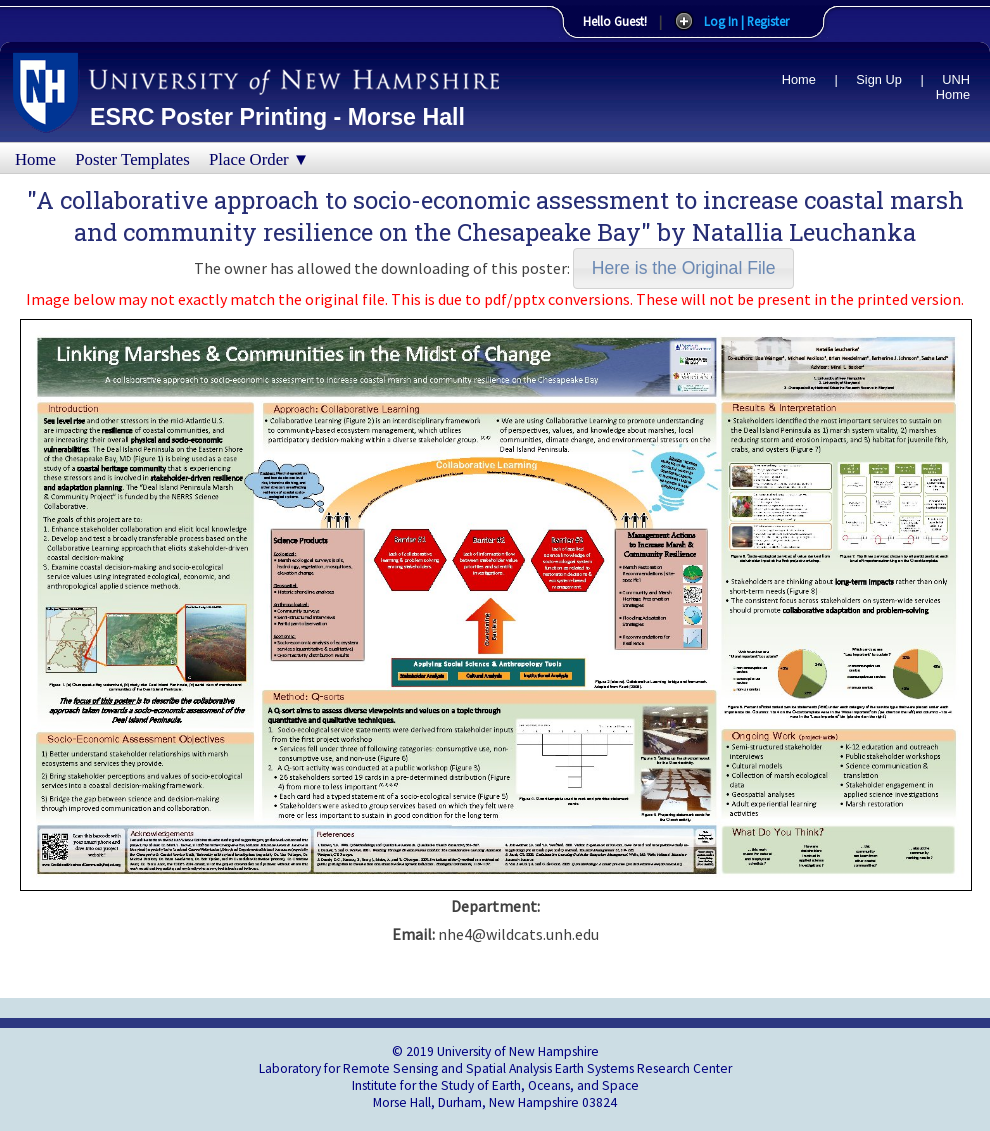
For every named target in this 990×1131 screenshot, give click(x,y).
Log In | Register (746, 21)
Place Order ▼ (259, 159)
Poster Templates (132, 159)
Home (799, 79)
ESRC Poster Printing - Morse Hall (277, 117)
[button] (683, 268)
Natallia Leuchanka (804, 232)
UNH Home (953, 87)
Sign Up (879, 79)
